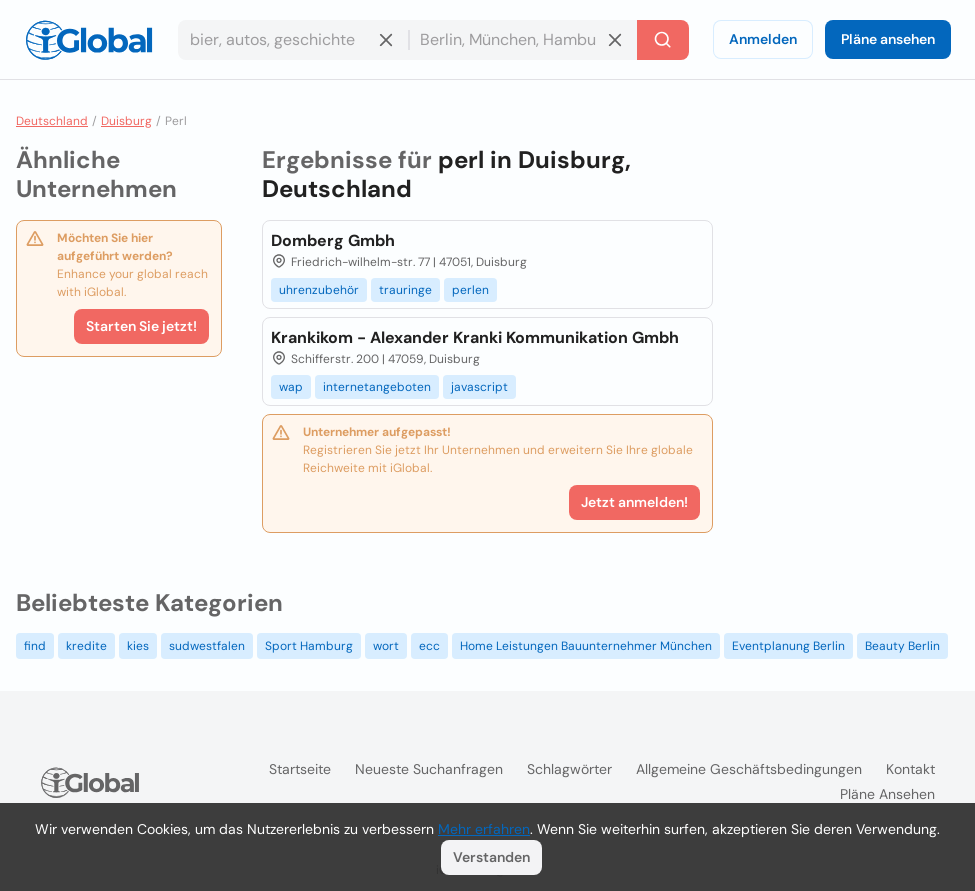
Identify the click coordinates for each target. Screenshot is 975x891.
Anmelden (763, 39)
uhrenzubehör (319, 290)
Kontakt (910, 769)
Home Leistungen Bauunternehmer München (586, 646)
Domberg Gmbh (333, 240)
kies (138, 646)
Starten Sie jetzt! (141, 326)
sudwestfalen (207, 646)
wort (386, 646)
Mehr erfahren (484, 829)
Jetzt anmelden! (634, 502)
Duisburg (126, 121)
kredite (86, 646)
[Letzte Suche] (663, 40)
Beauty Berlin (902, 646)
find (35, 646)
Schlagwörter (569, 769)
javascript (479, 387)
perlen (470, 290)
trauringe (405, 290)
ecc (429, 646)
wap (291, 387)
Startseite (300, 769)
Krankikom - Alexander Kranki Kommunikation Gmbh (475, 337)
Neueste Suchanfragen (429, 769)
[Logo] (89, 40)
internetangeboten (377, 387)
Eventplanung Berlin (788, 646)
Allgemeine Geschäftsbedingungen (749, 769)
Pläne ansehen (888, 39)
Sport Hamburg (309, 646)
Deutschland (52, 121)
